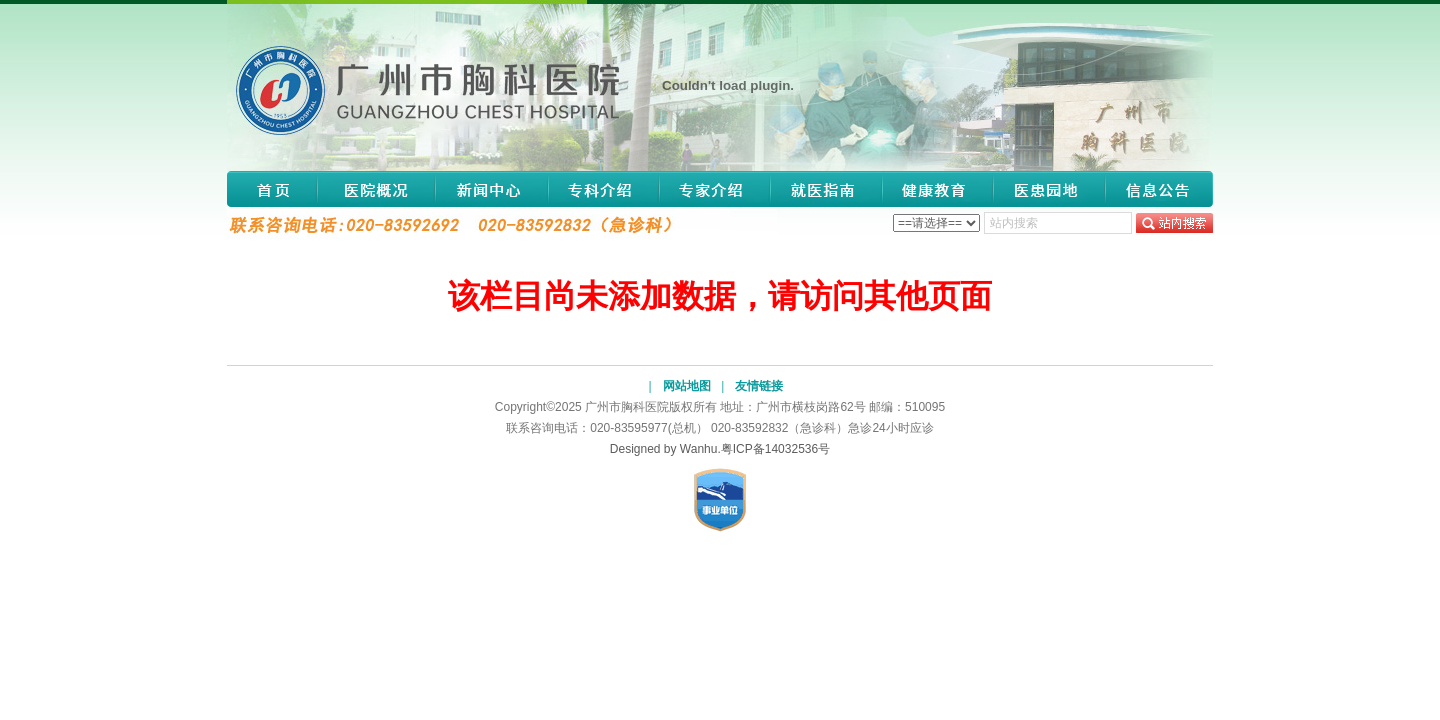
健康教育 (938, 189)
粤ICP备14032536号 (775, 449)
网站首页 (272, 189)
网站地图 (687, 386)
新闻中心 (491, 189)
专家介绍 (714, 189)
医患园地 (1048, 189)
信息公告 (1153, 189)
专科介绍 (603, 189)
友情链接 (759, 386)
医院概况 (376, 189)
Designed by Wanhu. (665, 449)
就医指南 (826, 189)
